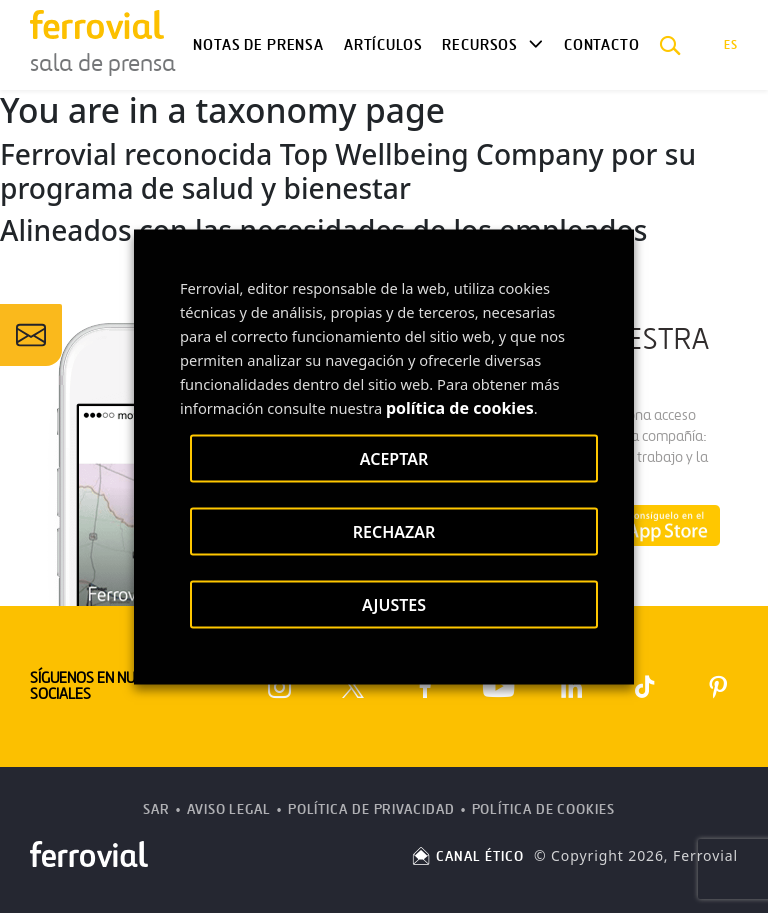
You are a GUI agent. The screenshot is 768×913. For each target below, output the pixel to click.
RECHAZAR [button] (394, 531)
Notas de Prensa (258, 45)
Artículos (383, 45)
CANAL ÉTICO (467, 856)
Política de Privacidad (371, 809)
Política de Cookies (543, 809)
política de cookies (460, 407)
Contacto (602, 45)
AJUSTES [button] (394, 604)
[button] (670, 45)
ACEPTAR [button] (394, 458)
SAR (156, 809)
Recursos (480, 45)
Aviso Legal (229, 809)
